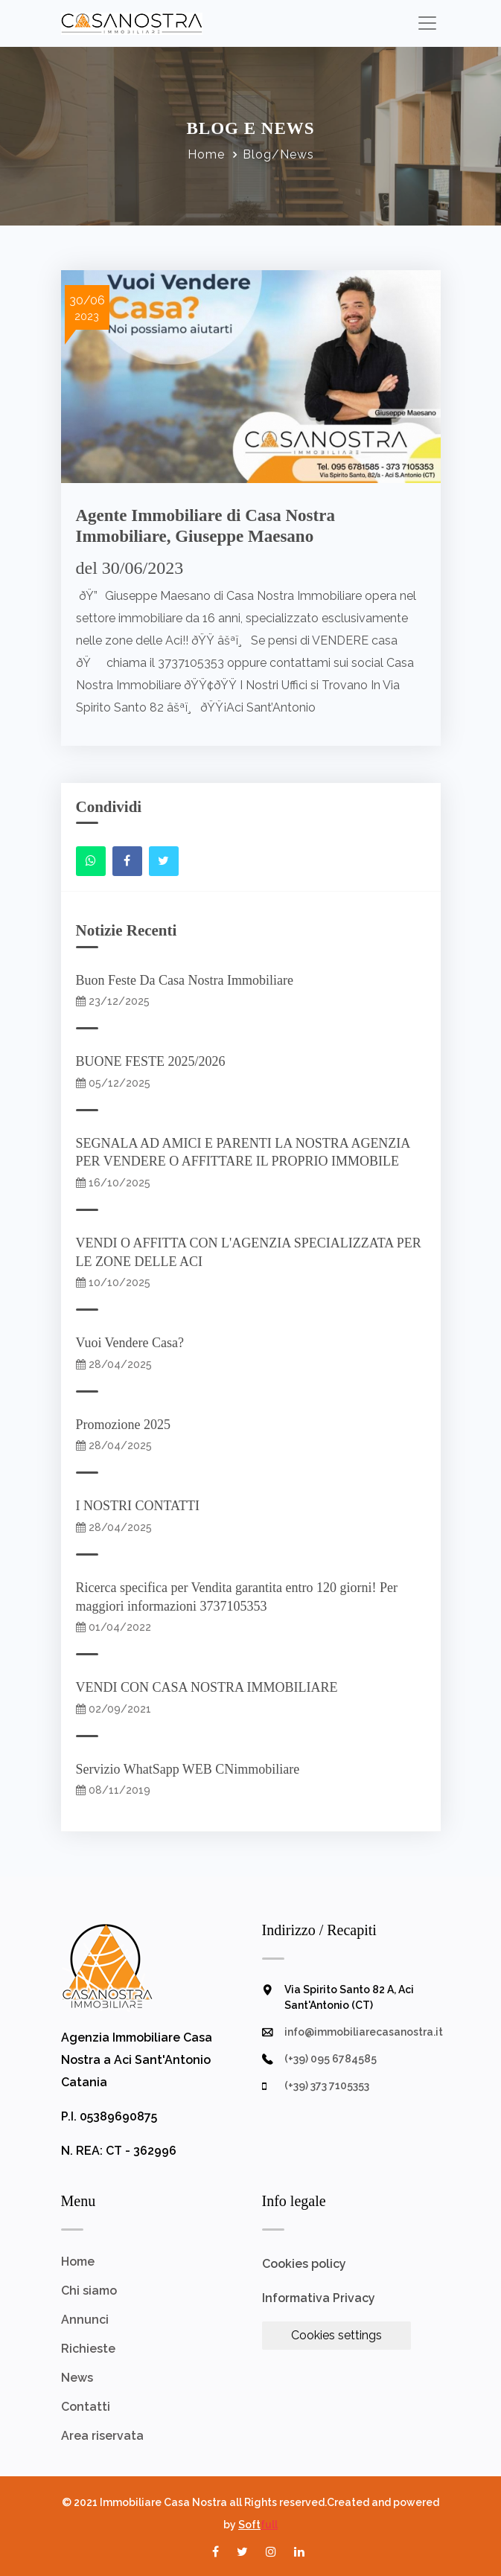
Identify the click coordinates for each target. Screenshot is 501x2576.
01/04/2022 (113, 1627)
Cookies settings (336, 2335)
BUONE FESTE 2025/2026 (154, 1061)
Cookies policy (304, 2264)
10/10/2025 (113, 1282)
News (77, 2378)
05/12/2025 (113, 1083)
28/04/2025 (114, 1364)
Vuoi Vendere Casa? (133, 1342)
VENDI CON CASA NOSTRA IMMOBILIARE (210, 1687)
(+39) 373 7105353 (326, 2085)
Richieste (88, 2349)
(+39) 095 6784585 (330, 2059)
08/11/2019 (113, 1790)
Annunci (85, 2320)
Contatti (85, 2407)
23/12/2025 (113, 1001)
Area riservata (102, 2436)
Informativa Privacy (318, 2298)
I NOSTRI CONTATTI (141, 1505)
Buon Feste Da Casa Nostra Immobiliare (188, 980)
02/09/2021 (113, 1709)
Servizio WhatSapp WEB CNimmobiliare (191, 1769)
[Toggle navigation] (428, 23)
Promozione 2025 (127, 1424)
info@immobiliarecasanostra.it (363, 2032)
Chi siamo (89, 2290)
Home (206, 154)
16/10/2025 (113, 1183)
